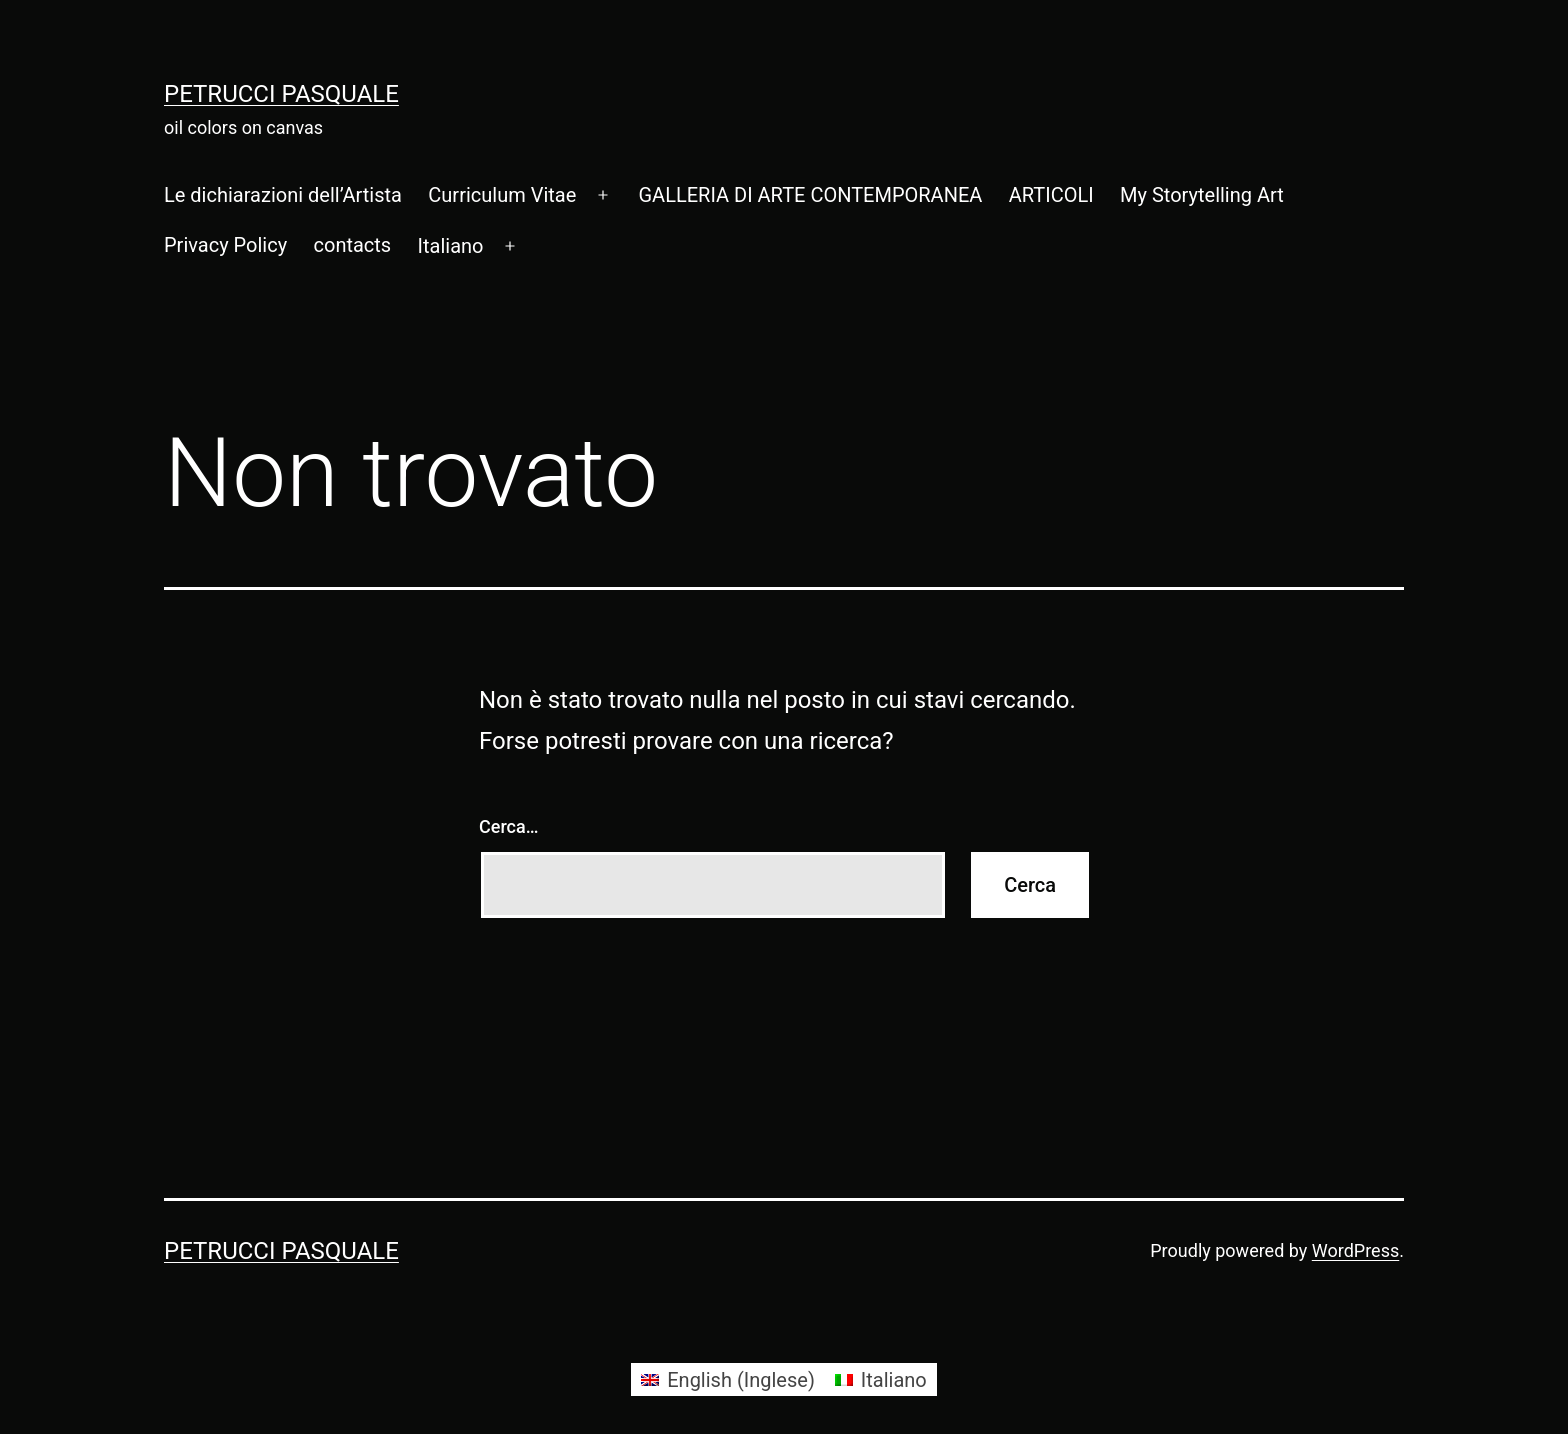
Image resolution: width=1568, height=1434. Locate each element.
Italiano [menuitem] (894, 1380)
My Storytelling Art (1202, 195)
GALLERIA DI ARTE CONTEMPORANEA (810, 195)
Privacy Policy (225, 245)
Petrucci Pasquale (281, 94)
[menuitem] (450, 246)
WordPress (1355, 1250)
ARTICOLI (1051, 195)
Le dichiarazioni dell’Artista (283, 195)
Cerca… (508, 826)
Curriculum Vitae (502, 195)
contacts (353, 245)
